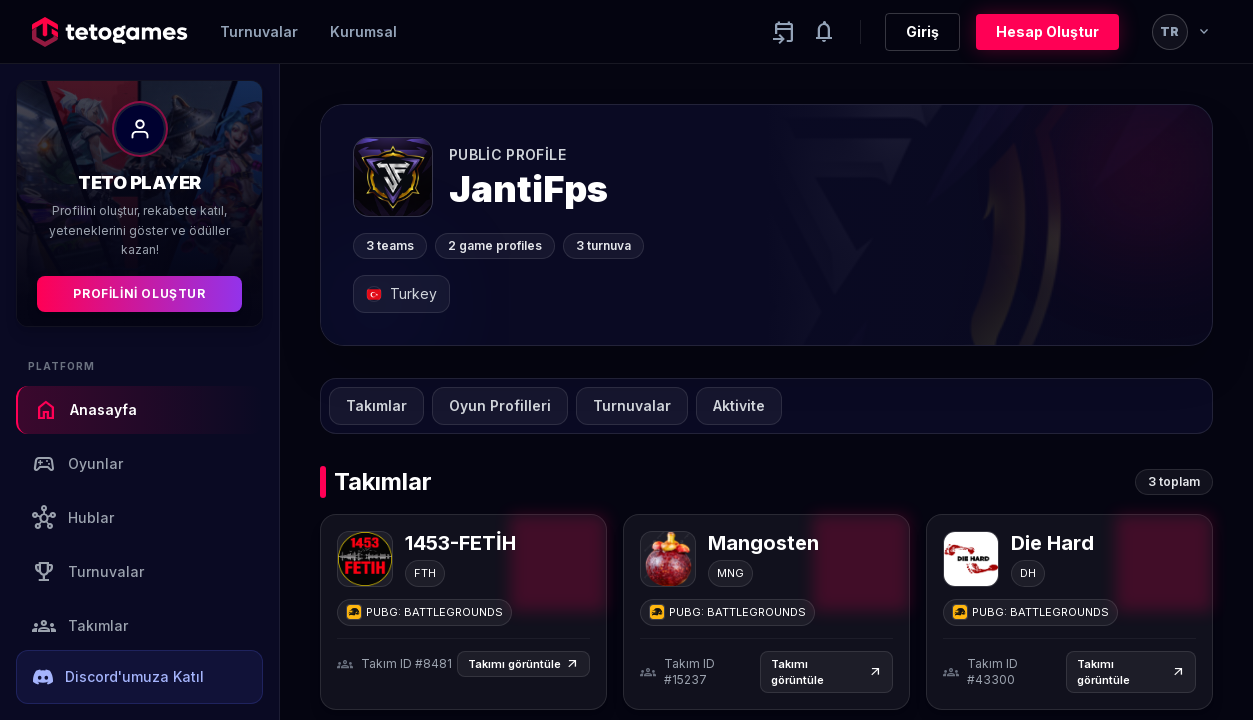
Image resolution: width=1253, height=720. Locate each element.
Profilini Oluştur (139, 293)
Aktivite (739, 405)
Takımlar (80, 626)
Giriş (922, 31)
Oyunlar (77, 464)
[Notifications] (824, 32)
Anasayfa (85, 410)
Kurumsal (363, 31)
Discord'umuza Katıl (118, 677)
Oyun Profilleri (500, 405)
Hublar (73, 518)
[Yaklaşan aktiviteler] (784, 32)
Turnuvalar (259, 31)
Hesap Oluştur (1047, 31)
